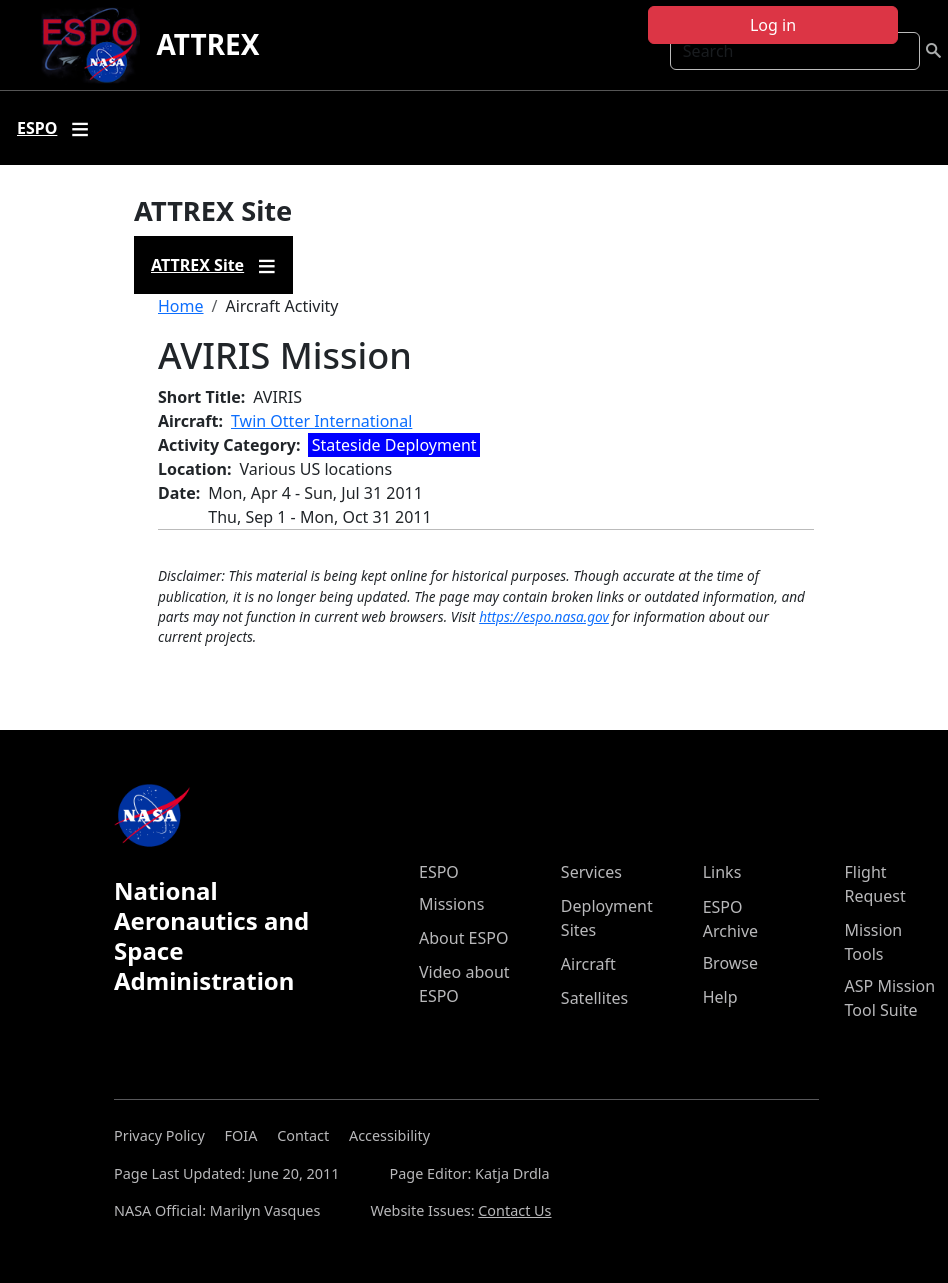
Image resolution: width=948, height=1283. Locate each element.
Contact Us (514, 1210)
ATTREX (207, 44)
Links (722, 872)
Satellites (594, 998)
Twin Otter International (321, 421)
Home (181, 306)
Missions (451, 904)
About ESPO (463, 938)
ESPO (439, 872)
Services (591, 872)
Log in (773, 25)
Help (720, 997)
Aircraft (588, 964)
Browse (730, 963)
